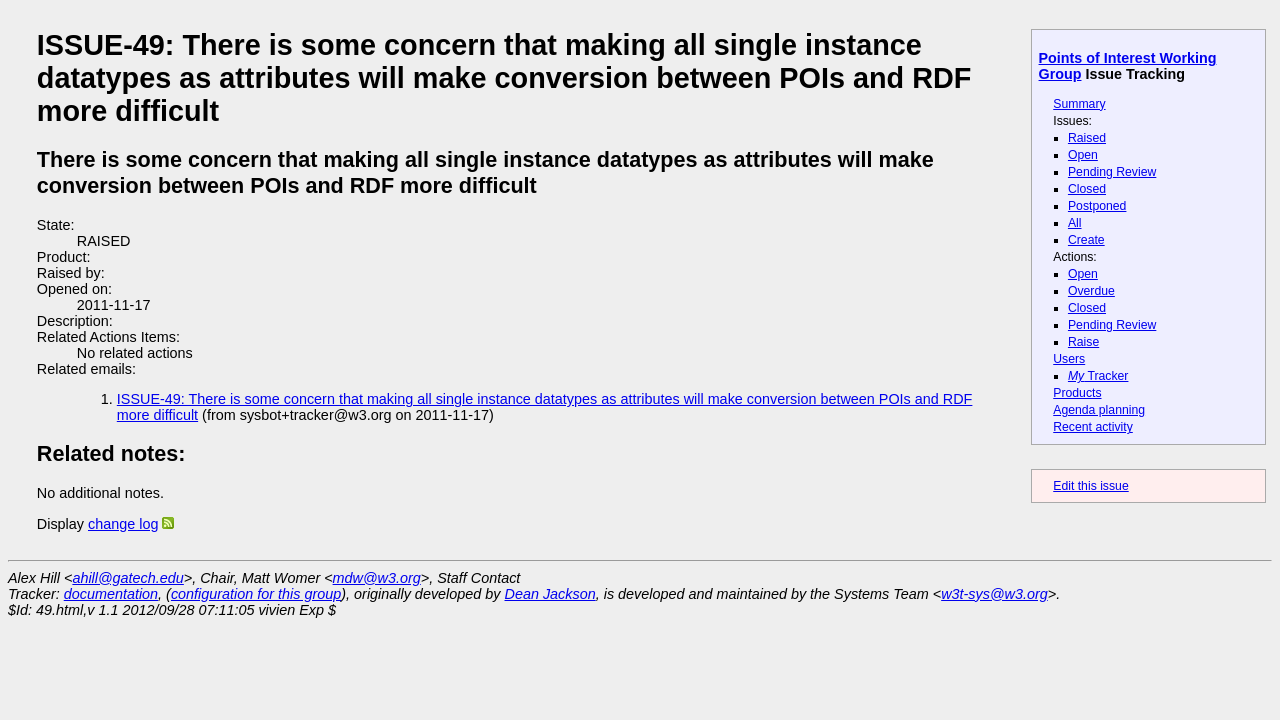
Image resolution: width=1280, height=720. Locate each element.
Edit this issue (1090, 486)
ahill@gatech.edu (127, 578)
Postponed (1097, 206)
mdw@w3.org (377, 578)
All (1075, 223)
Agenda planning (1099, 410)
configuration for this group (256, 594)
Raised (1087, 138)
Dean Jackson (550, 594)
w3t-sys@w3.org (994, 594)
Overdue (1091, 291)
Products (1077, 393)
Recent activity (1093, 427)
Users (1069, 359)
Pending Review (1112, 172)
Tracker (1098, 376)
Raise (1083, 342)
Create (1086, 240)
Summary (1079, 104)
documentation (111, 594)
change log (123, 524)
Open (1083, 155)
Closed (1087, 189)
